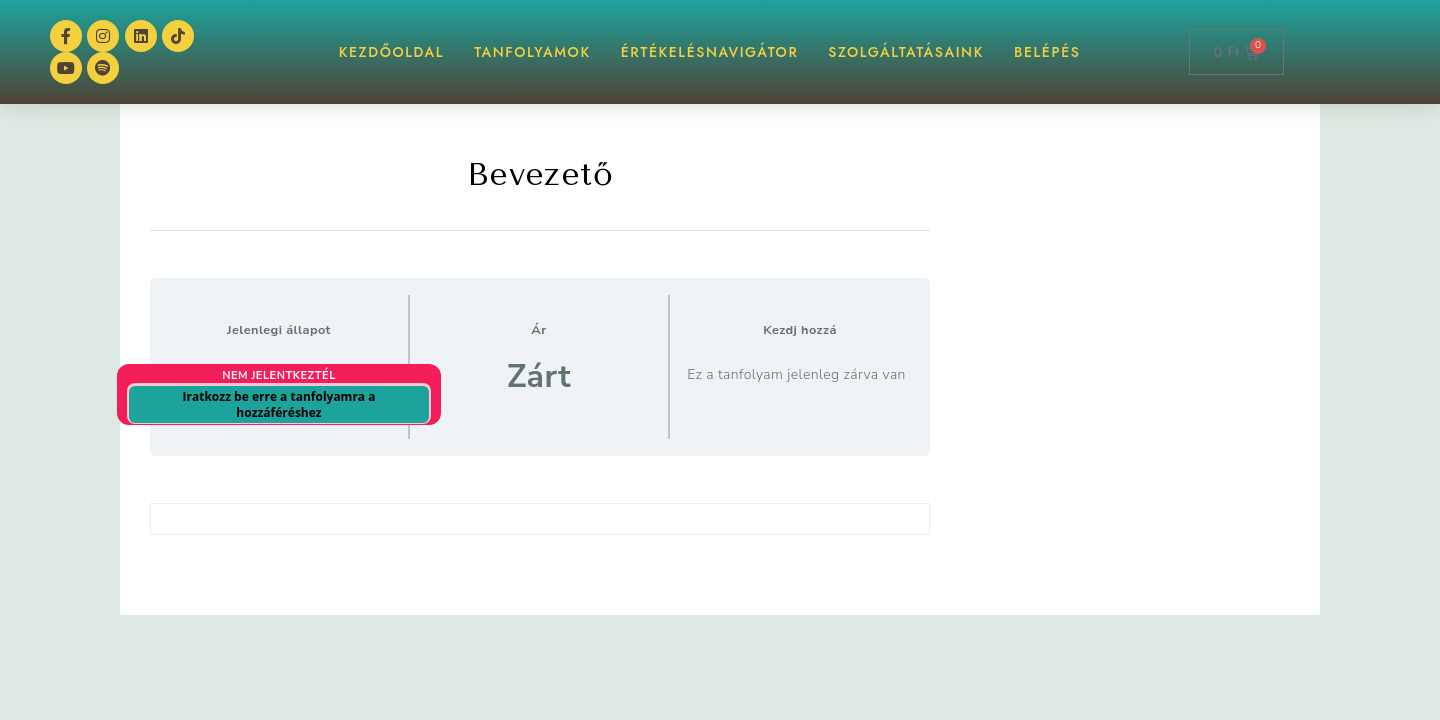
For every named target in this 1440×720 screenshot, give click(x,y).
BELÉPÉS (1047, 52)
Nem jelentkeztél (279, 375)
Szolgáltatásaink (906, 52)
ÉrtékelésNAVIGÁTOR (710, 52)
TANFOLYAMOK (532, 52)
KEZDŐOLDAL (392, 52)
